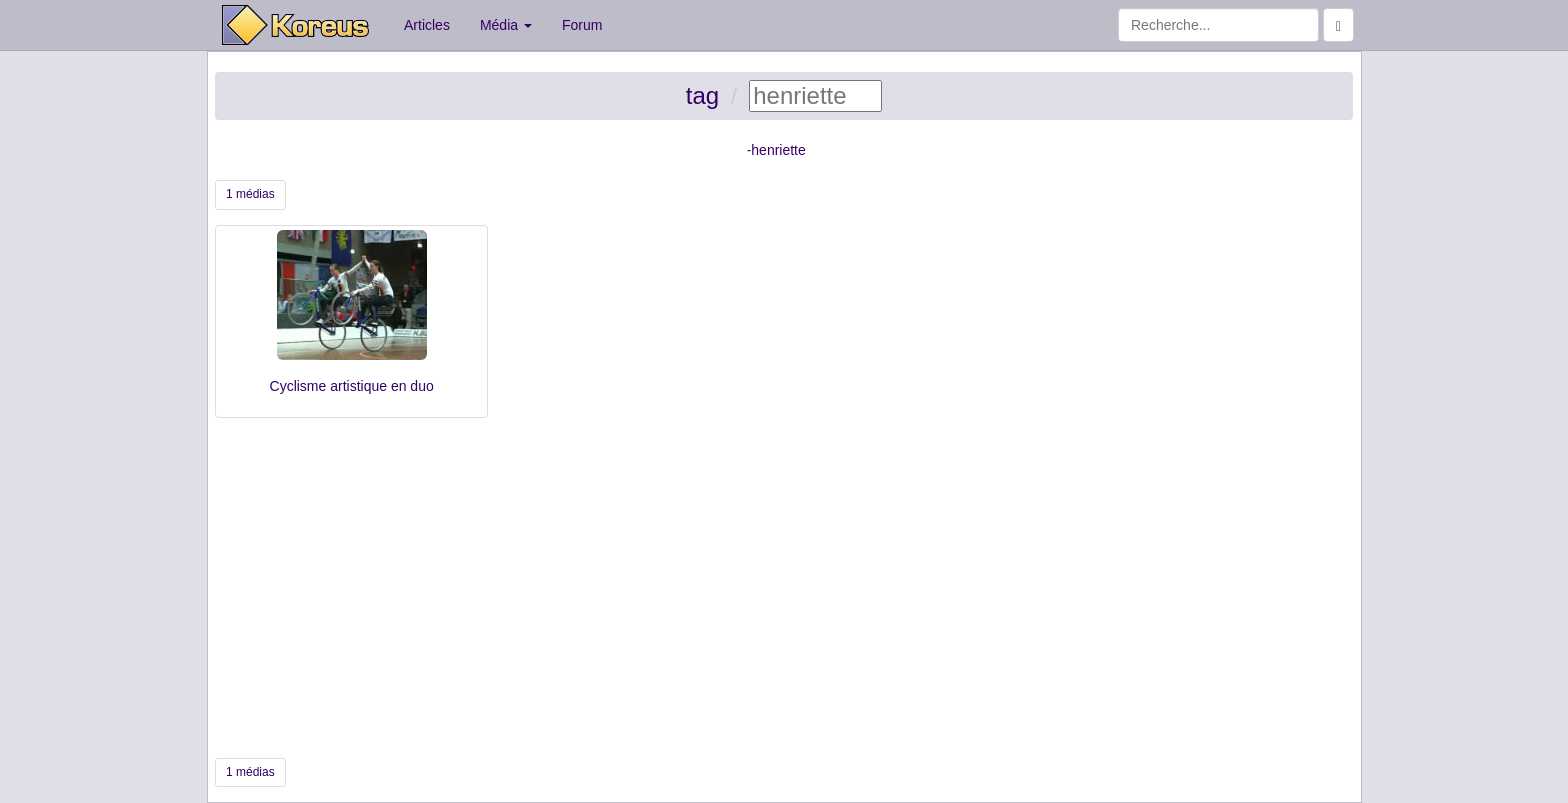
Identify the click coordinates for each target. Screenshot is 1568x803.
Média (506, 25)
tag (702, 95)
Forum (582, 25)
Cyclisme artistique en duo (352, 386)
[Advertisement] (784, 588)
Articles (427, 25)
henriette (778, 150)
